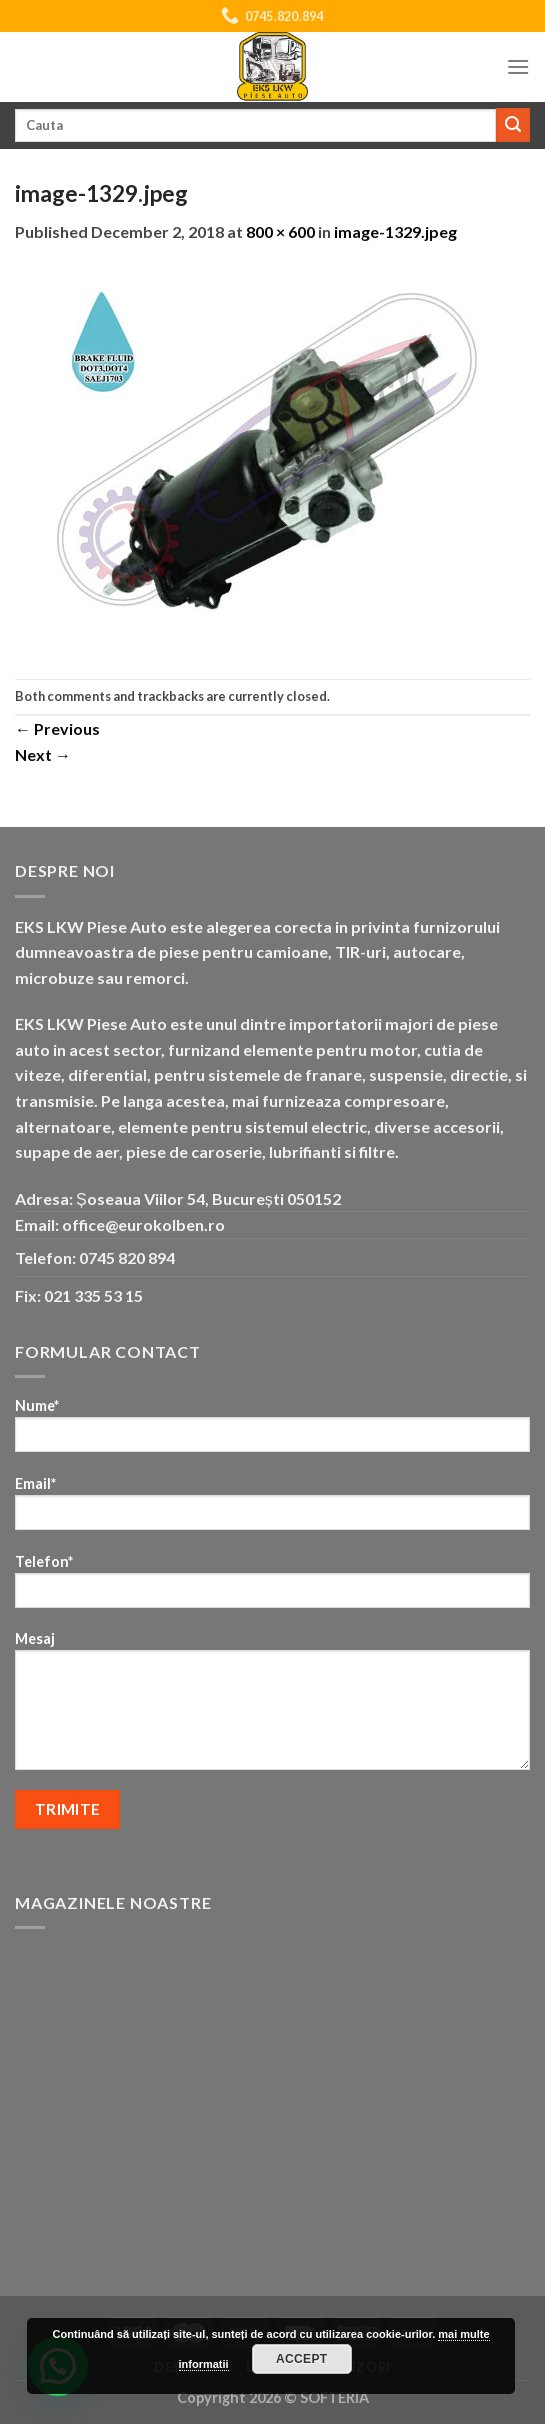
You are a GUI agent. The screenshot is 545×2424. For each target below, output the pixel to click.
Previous (57, 728)
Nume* (272, 1431)
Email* (272, 1509)
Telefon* (272, 1587)
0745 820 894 (127, 1257)
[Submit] (513, 125)
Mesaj (272, 1707)
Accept (302, 2359)
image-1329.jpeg (395, 231)
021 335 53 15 (93, 1295)
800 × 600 (280, 231)
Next (43, 754)
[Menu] (518, 66)
